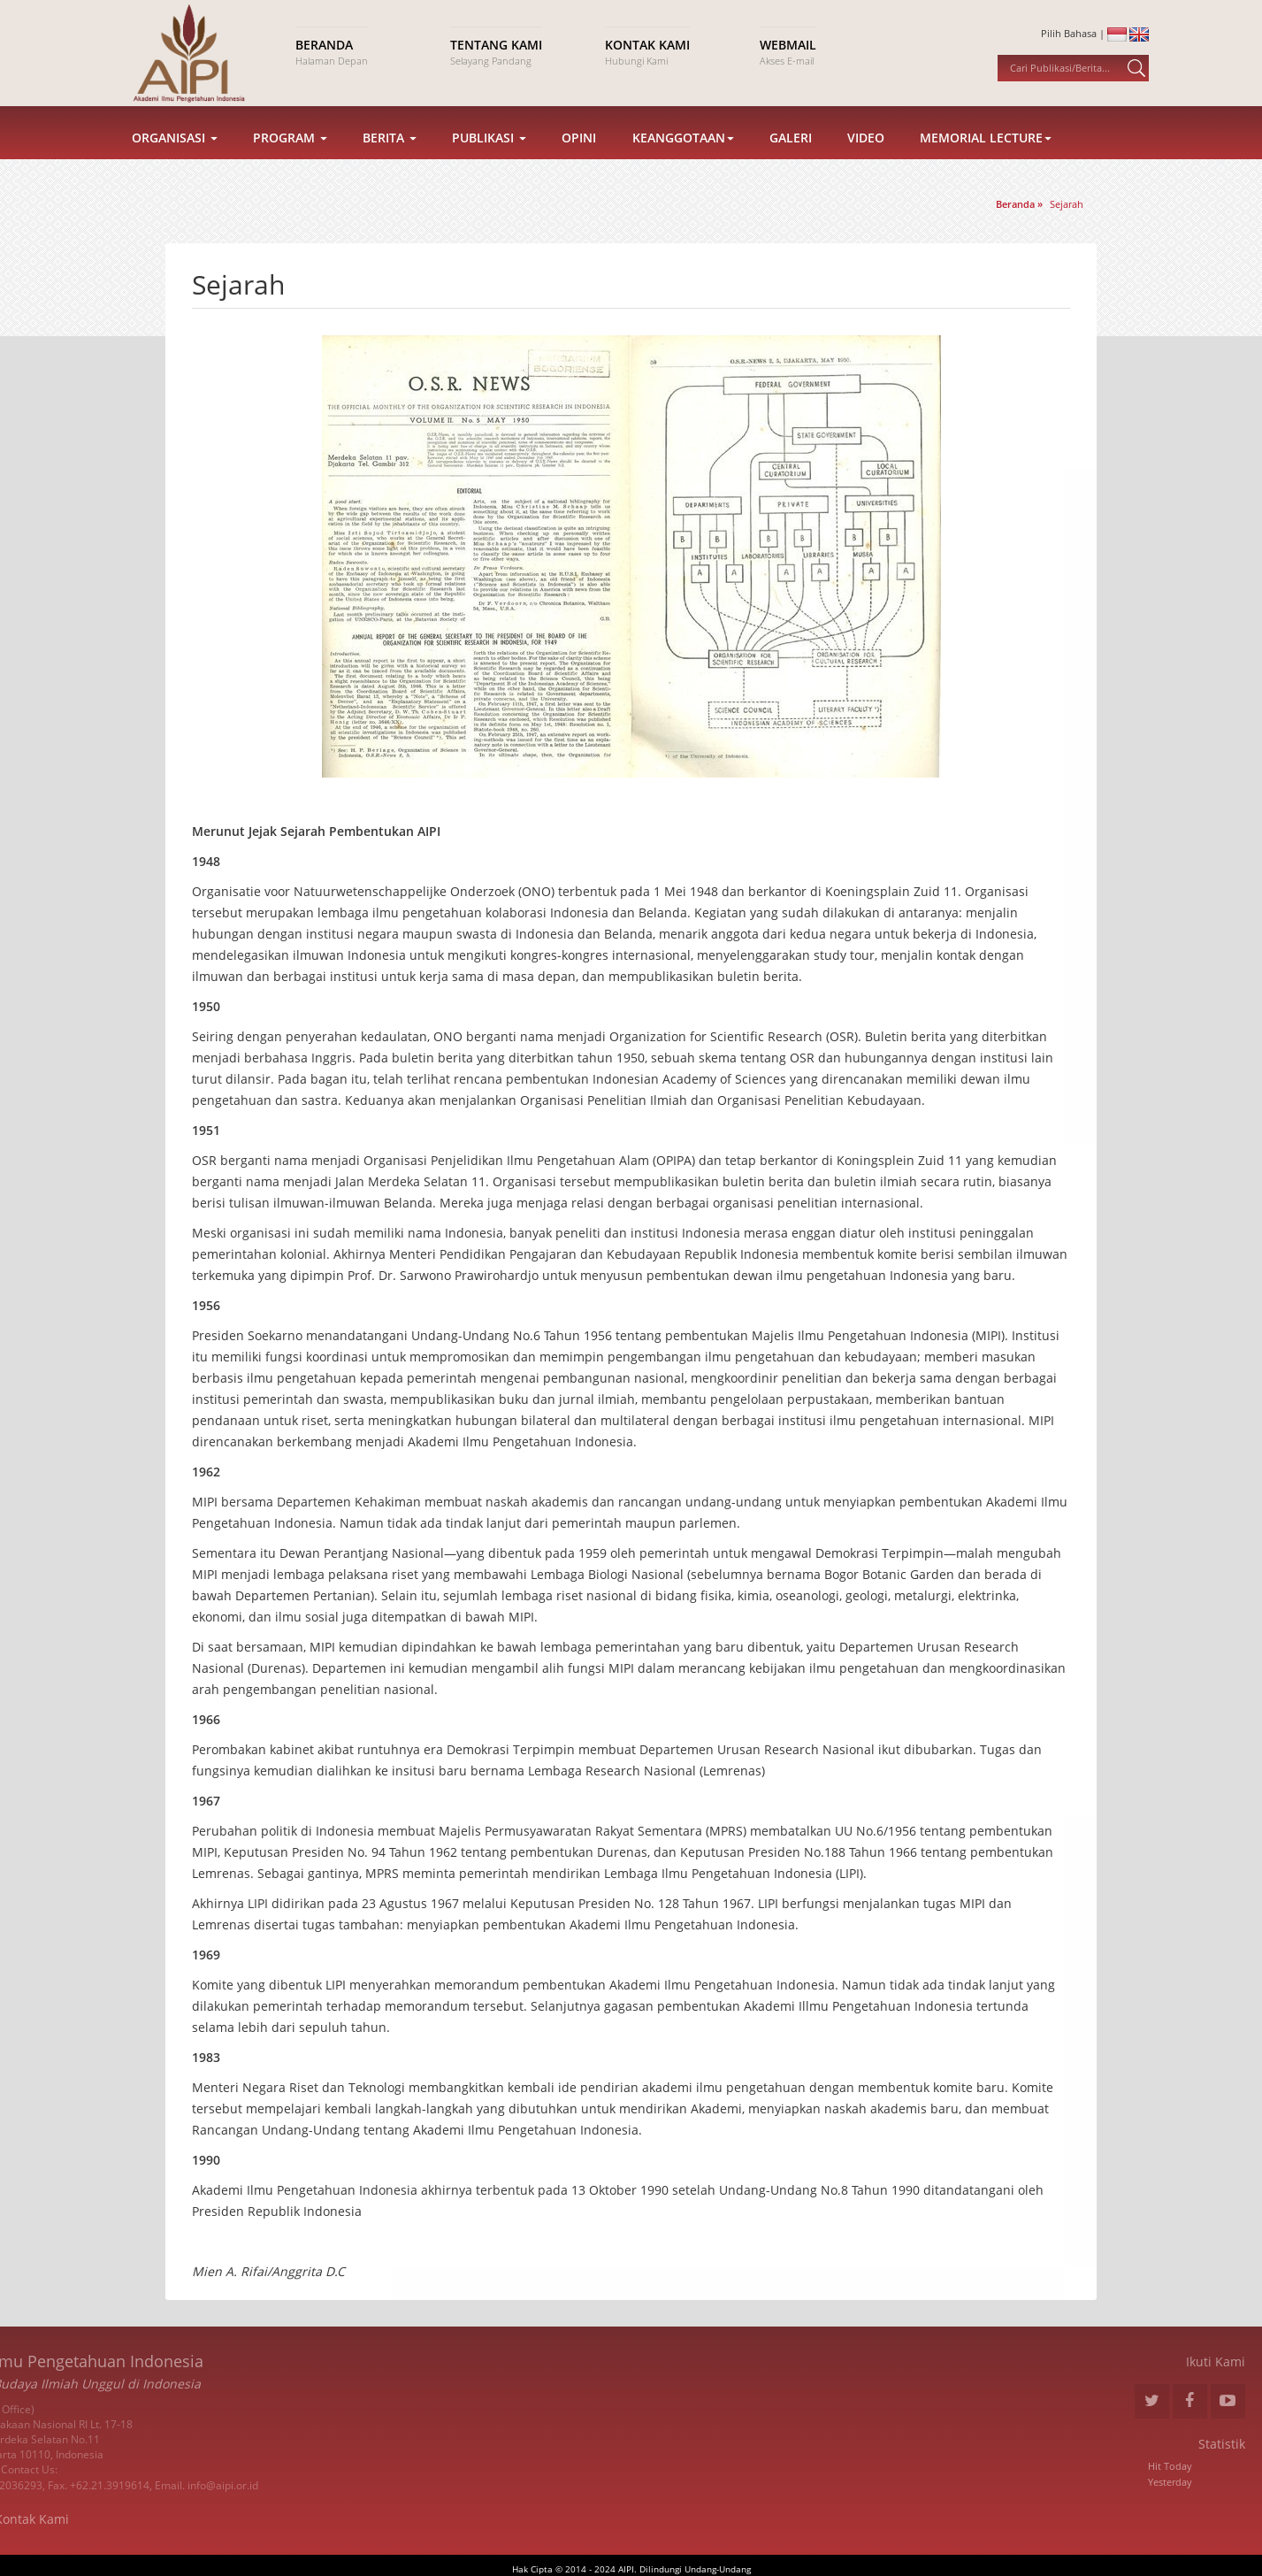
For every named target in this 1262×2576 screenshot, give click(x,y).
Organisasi (175, 158)
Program (290, 158)
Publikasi (489, 158)
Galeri (790, 158)
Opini (579, 158)
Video (865, 158)
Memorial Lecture (986, 158)
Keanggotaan (683, 158)
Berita (390, 158)
